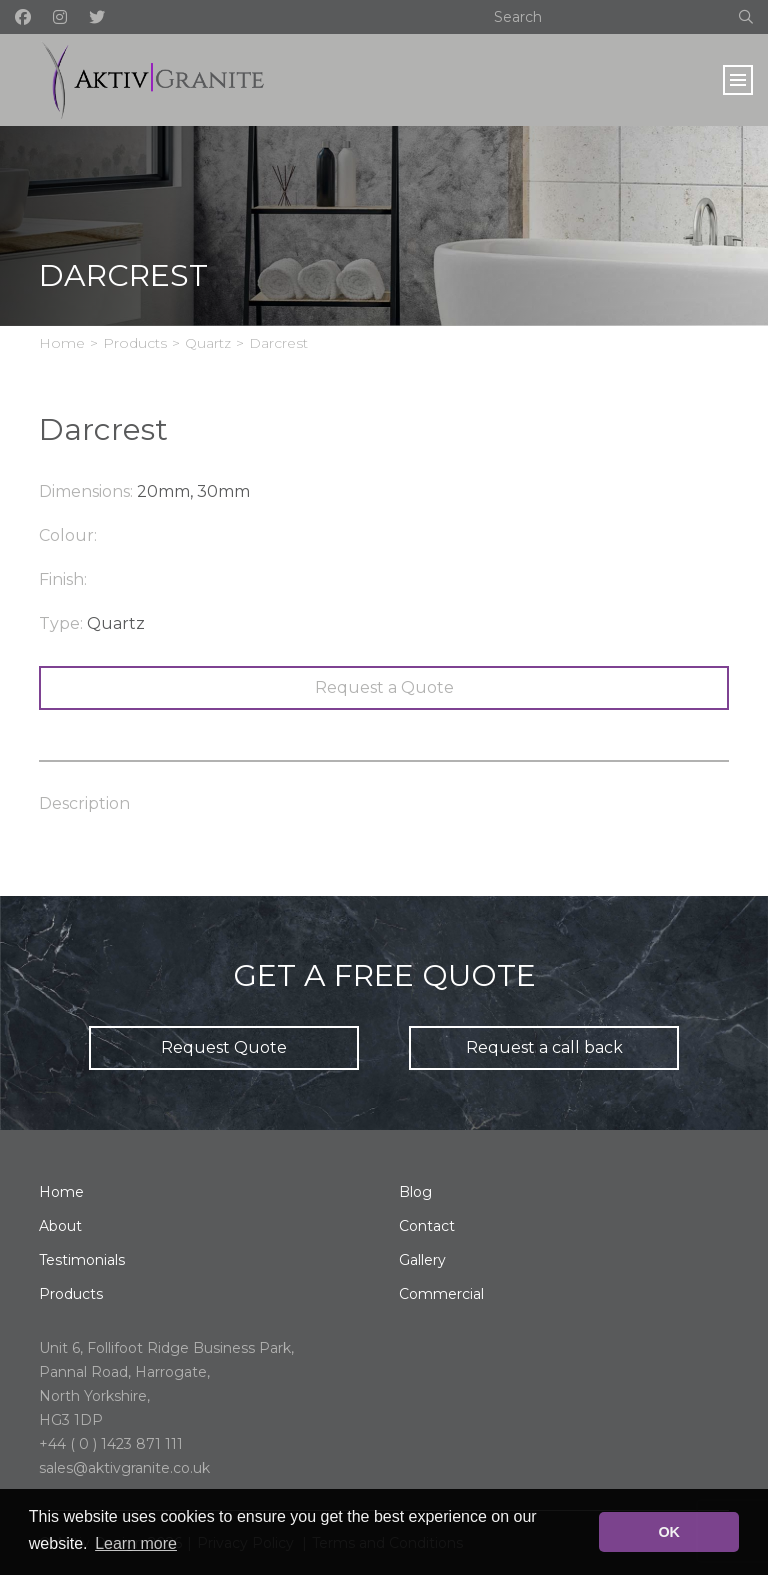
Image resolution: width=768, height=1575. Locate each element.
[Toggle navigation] (738, 80)
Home (62, 343)
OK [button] (669, 1532)
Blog (415, 1192)
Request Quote (224, 1047)
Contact (427, 1226)
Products (135, 343)
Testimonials (82, 1260)
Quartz (208, 343)
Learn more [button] (136, 1543)
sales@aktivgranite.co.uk (124, 1468)
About (60, 1226)
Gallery (422, 1260)
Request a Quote (384, 687)
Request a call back (544, 1047)
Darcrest (278, 343)
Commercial (441, 1294)
